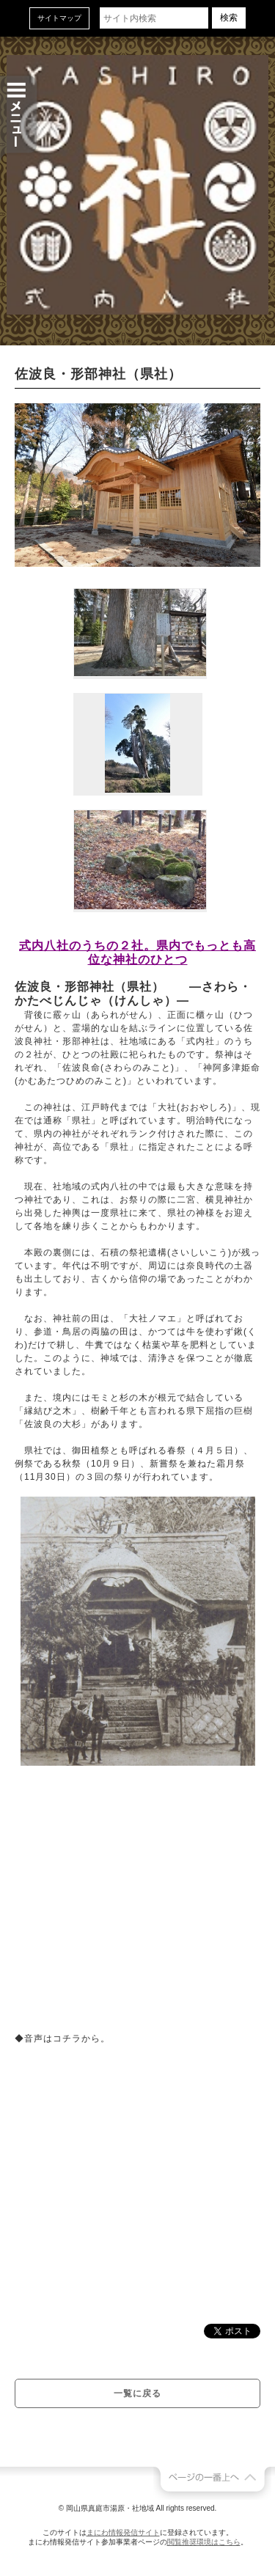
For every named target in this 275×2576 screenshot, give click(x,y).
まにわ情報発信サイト (123, 2532)
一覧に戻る (137, 2393)
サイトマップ (59, 18)
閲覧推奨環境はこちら (204, 2542)
